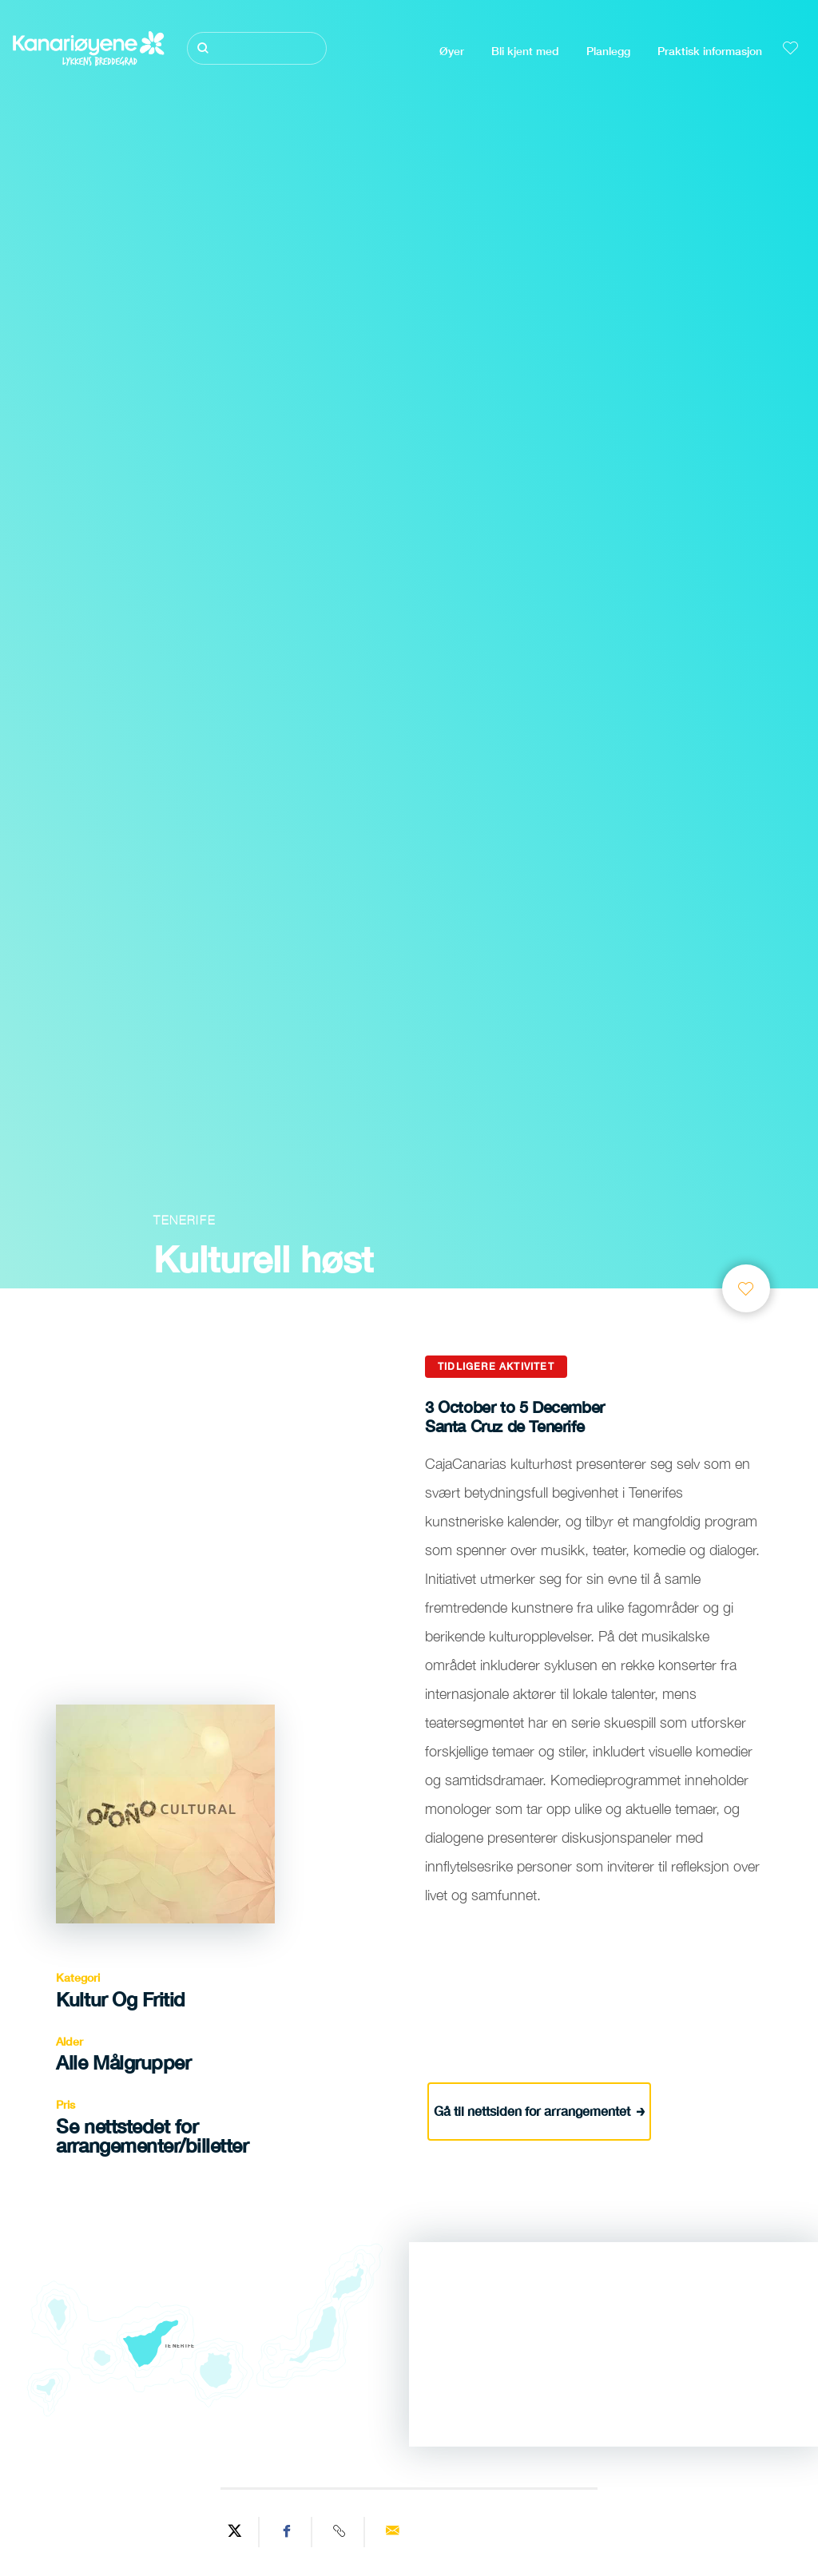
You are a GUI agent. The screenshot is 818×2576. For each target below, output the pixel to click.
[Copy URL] (340, 2532)
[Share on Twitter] (235, 2532)
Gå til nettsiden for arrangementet (539, 2110)
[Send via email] (392, 2532)
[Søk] (256, 48)
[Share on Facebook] (287, 2532)
